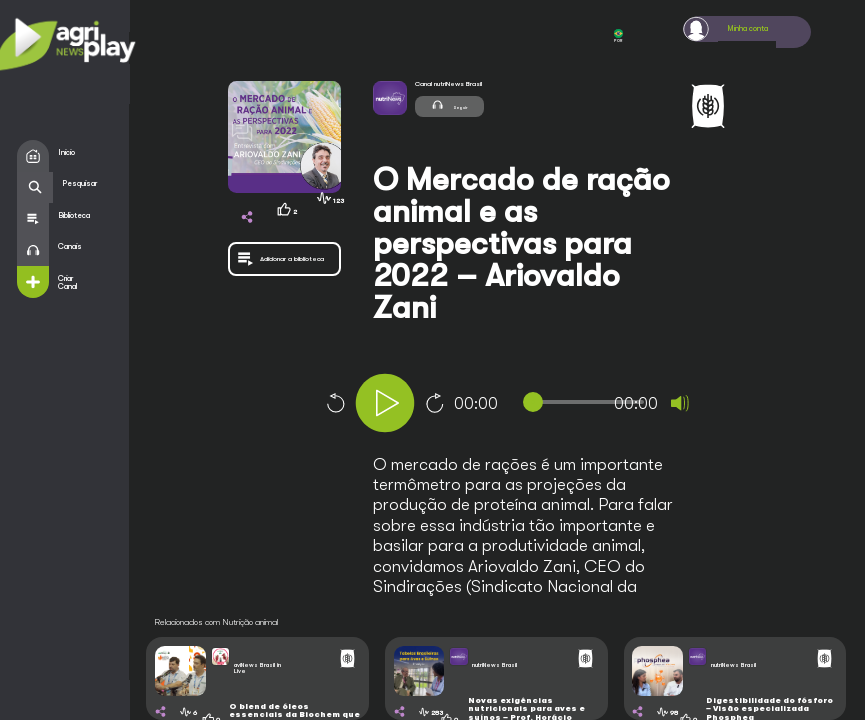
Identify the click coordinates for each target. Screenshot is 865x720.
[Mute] (680, 403)
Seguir (452, 106)
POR (618, 37)
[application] (544, 405)
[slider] (588, 402)
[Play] (385, 403)
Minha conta (753, 29)
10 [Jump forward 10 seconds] (435, 403)
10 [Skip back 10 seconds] (335, 403)
